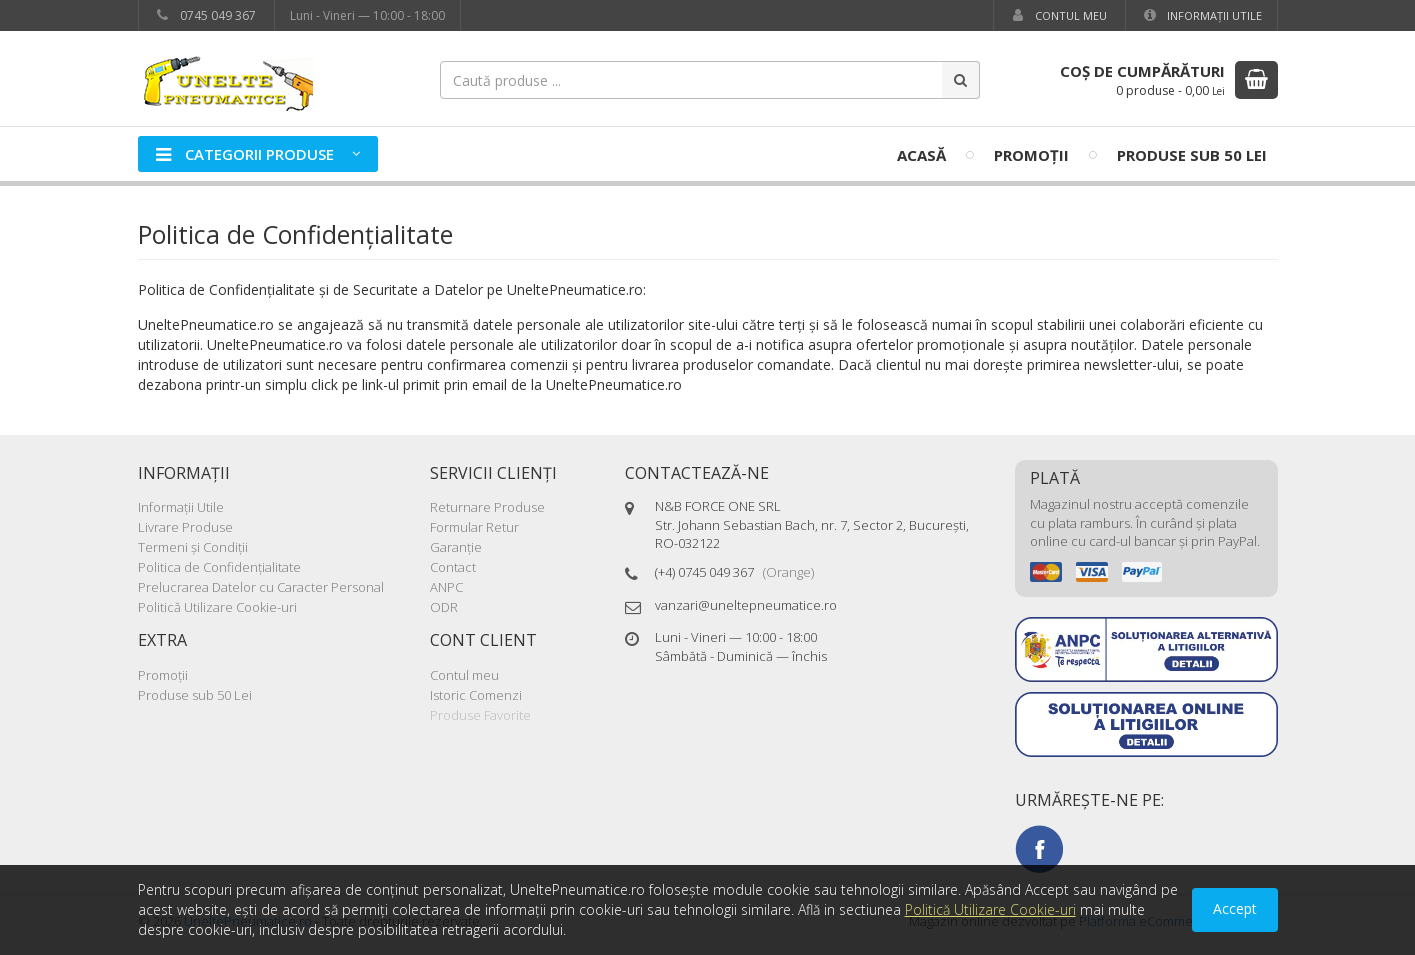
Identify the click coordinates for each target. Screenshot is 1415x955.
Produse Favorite (480, 715)
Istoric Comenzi (476, 695)
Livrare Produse (185, 527)
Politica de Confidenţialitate (219, 567)
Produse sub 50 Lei (1192, 155)
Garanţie (456, 547)
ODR (444, 607)
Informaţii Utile (1201, 15)
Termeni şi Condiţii (193, 547)
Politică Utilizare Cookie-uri (217, 607)
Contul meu (1058, 15)
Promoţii (1031, 155)
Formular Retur (474, 527)
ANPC (446, 587)
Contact (453, 567)
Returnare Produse (487, 507)
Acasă (921, 155)
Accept (1235, 908)
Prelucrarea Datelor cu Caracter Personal (261, 587)
